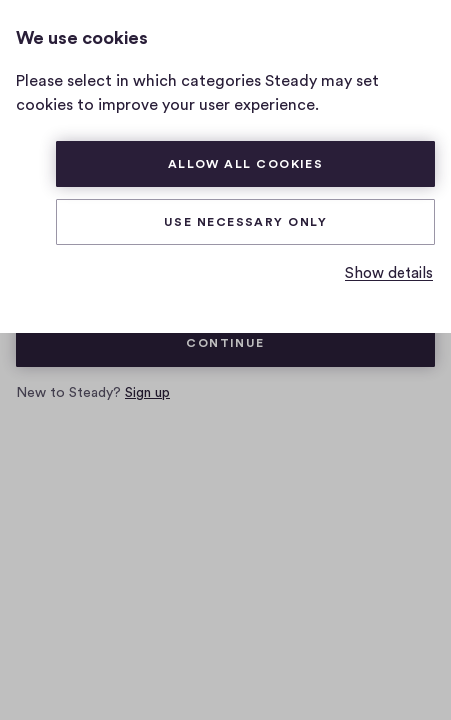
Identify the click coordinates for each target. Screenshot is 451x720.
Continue (225, 343)
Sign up (147, 393)
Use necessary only (245, 222)
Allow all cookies (246, 164)
